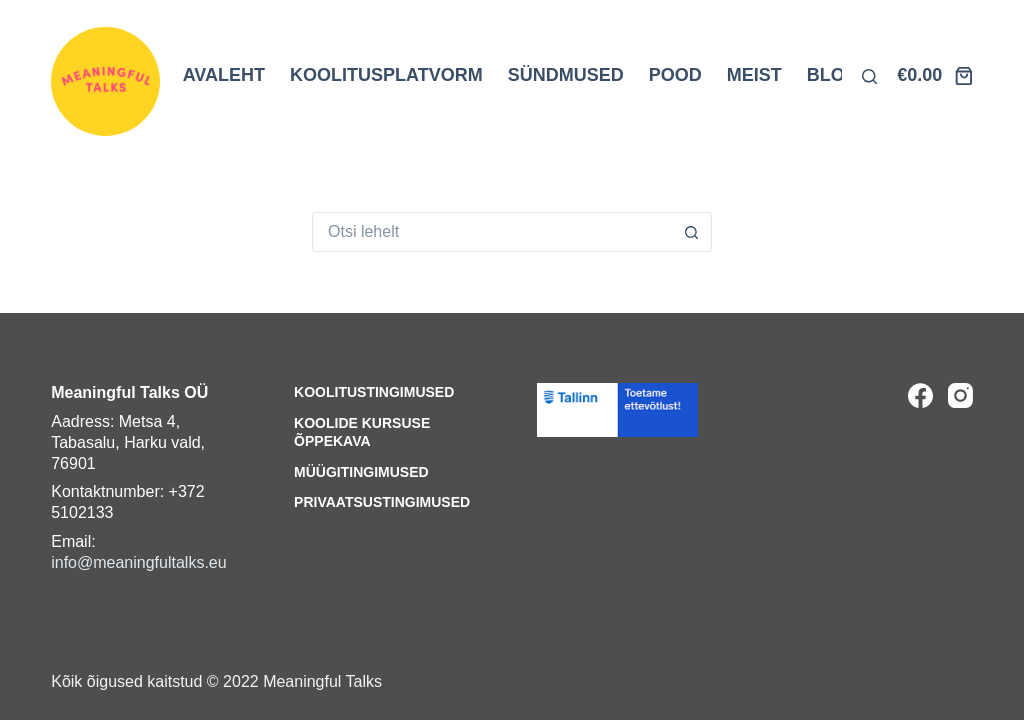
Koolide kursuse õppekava (362, 432)
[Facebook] (920, 395)
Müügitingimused (361, 472)
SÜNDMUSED (566, 75)
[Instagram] (960, 395)
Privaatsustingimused (382, 502)
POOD (675, 75)
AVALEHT (224, 75)
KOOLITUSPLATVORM (386, 75)
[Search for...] (492, 232)
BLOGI (835, 75)
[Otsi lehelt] (869, 76)
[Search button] (692, 232)
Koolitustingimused (374, 392)
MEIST (754, 75)
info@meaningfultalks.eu (138, 562)
